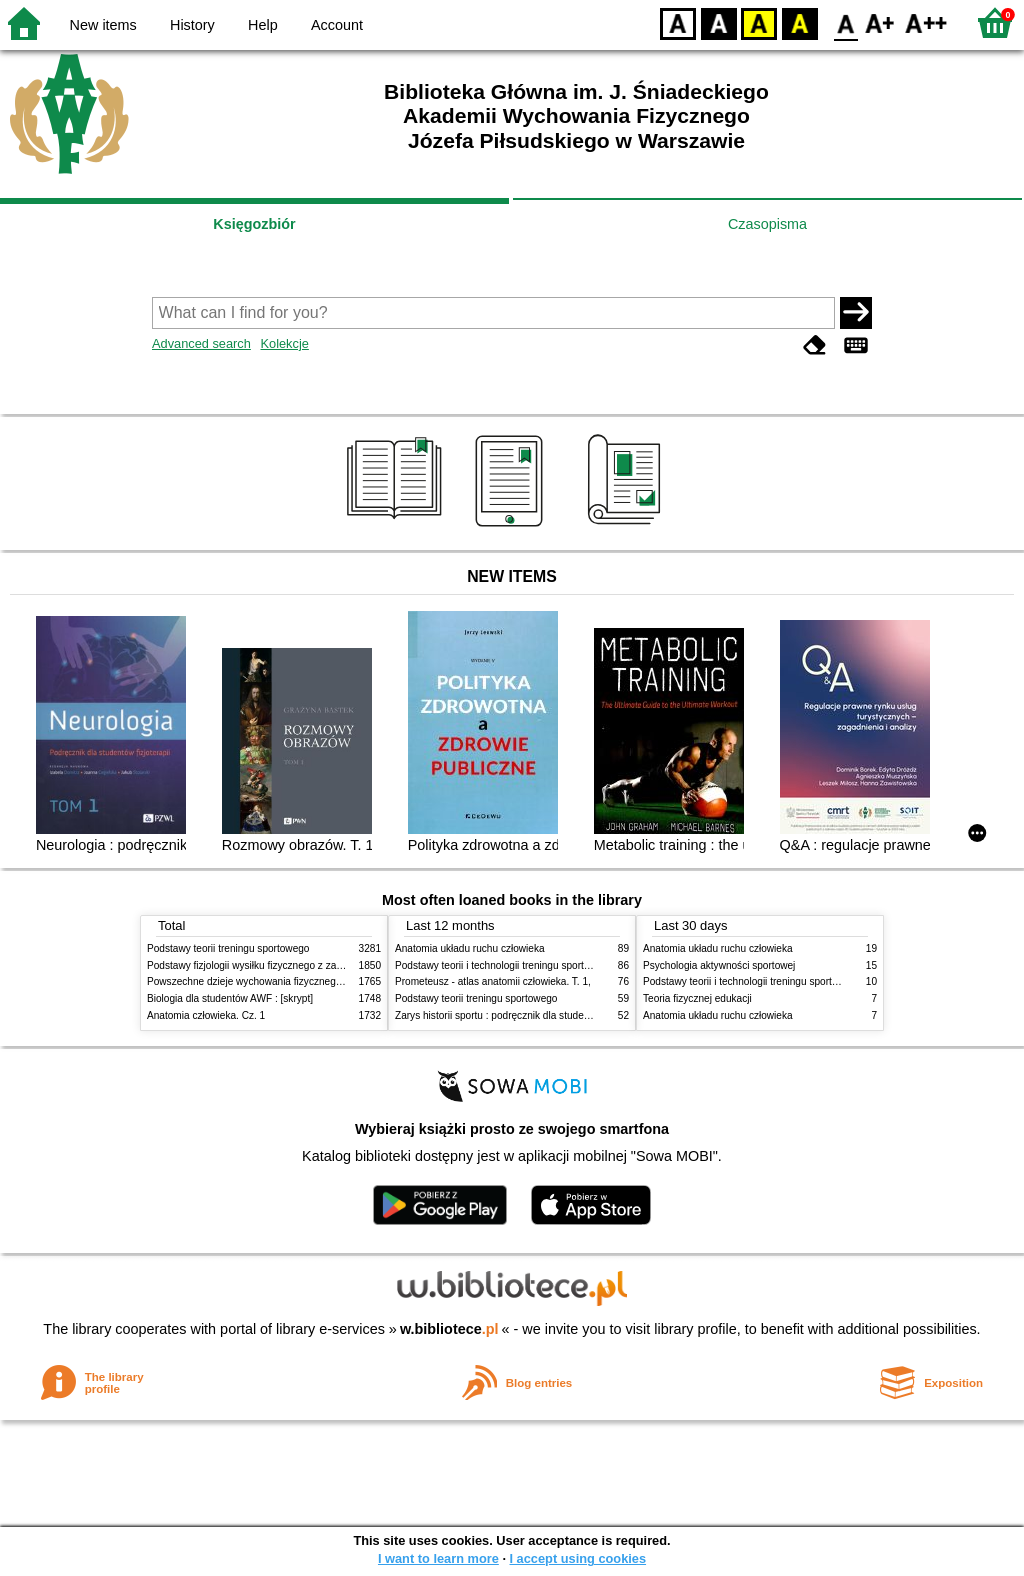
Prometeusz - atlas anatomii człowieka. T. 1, (493, 981)
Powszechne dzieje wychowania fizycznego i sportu (262, 981)
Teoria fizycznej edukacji (697, 998)
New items (103, 25)
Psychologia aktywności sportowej (719, 965)
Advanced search (201, 343)
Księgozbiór (254, 224)
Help (263, 25)
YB (758, 22)
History (192, 25)
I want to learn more (438, 1558)
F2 (926, 22)
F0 (845, 22)
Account (337, 25)
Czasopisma (767, 224)
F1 (880, 22)
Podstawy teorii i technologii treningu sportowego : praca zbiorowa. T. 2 (553, 965)
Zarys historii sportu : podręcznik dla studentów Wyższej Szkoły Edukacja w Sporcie (582, 1015)
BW (719, 22)
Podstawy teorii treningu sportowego (228, 948)
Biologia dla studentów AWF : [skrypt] (230, 998)
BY (799, 22)
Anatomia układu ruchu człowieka (470, 948)
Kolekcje (284, 343)
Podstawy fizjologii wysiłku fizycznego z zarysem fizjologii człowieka (298, 965)
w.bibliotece (449, 1329)
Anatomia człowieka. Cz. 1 (206, 1015)
